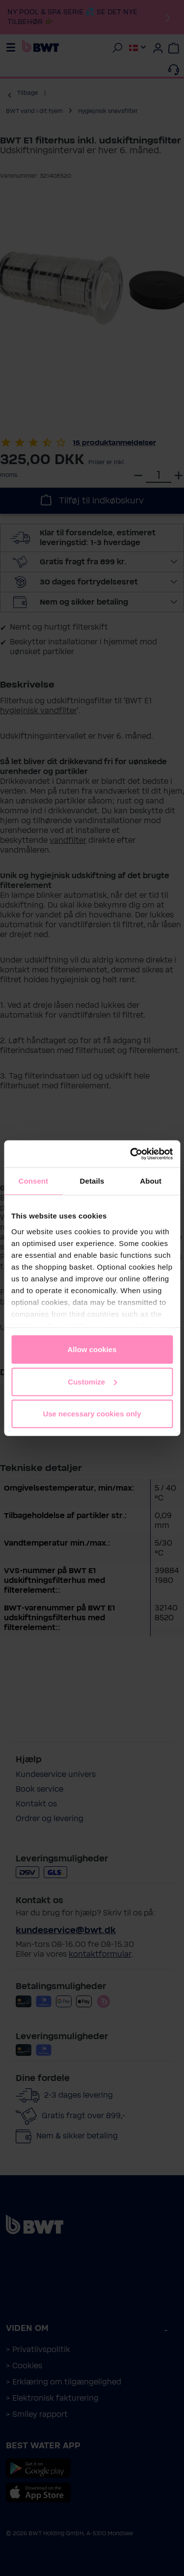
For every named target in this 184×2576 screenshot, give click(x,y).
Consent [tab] (33, 1181)
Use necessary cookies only (92, 1414)
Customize (92, 1381)
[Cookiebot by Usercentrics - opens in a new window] (131, 1153)
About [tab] (150, 1181)
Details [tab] (92, 1181)
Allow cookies (91, 1349)
